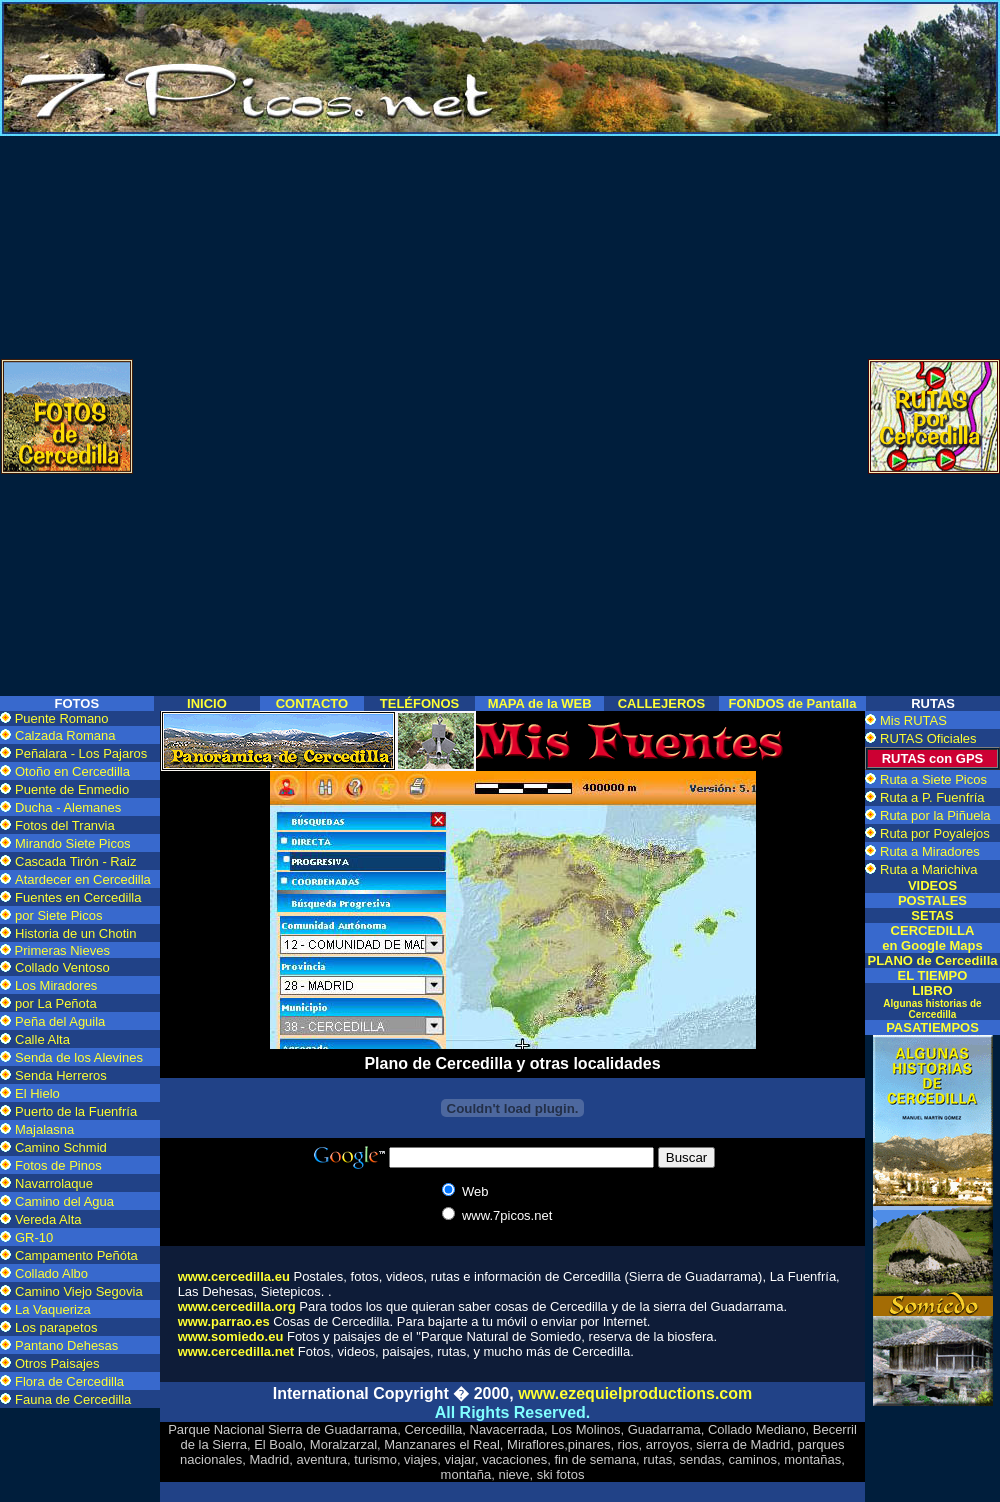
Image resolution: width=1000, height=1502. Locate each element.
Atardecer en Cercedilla (83, 879)
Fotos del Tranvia (65, 825)
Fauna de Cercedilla (73, 1399)
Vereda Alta (48, 1219)
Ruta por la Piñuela (935, 815)
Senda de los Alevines (79, 1057)
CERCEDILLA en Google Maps (932, 938)
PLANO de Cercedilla (932, 960)
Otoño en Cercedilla (72, 771)
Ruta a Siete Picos (933, 779)
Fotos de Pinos (58, 1165)
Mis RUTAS (913, 720)
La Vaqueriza (53, 1309)
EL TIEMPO (933, 975)
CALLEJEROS (661, 703)
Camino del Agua (64, 1201)
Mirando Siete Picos (73, 843)
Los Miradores (56, 985)
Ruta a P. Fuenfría (932, 797)
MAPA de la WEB (540, 703)
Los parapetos (56, 1327)
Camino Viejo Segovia (79, 1291)
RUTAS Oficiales (928, 738)
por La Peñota (56, 1003)
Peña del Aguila (60, 1021)
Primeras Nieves (60, 950)
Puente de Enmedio (72, 789)
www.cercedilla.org (237, 1306)
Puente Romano (62, 718)
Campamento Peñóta (76, 1255)
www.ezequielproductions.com (635, 1393)
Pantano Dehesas (66, 1345)
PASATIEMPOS (932, 1027)
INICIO (207, 703)
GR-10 (34, 1237)
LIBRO (932, 1001)
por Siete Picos (58, 915)
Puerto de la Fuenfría (76, 1111)
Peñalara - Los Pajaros (81, 753)
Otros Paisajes (57, 1363)
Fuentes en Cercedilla (78, 897)
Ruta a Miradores (930, 851)
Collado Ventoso (62, 967)
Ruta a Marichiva (929, 869)
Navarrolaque (54, 1183)
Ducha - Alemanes (68, 807)
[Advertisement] (500, 276)
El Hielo (37, 1093)
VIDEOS (932, 885)
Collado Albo (51, 1273)
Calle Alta (42, 1039)
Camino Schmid (61, 1147)
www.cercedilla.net (236, 1351)
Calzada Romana (65, 735)
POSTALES (932, 900)
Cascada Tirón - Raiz (75, 861)
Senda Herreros (61, 1075)
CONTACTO (312, 703)
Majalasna (44, 1129)
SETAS (932, 915)
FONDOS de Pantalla (793, 703)
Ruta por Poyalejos (935, 833)
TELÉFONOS (419, 703)
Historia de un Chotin (75, 933)
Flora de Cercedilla (69, 1381)
